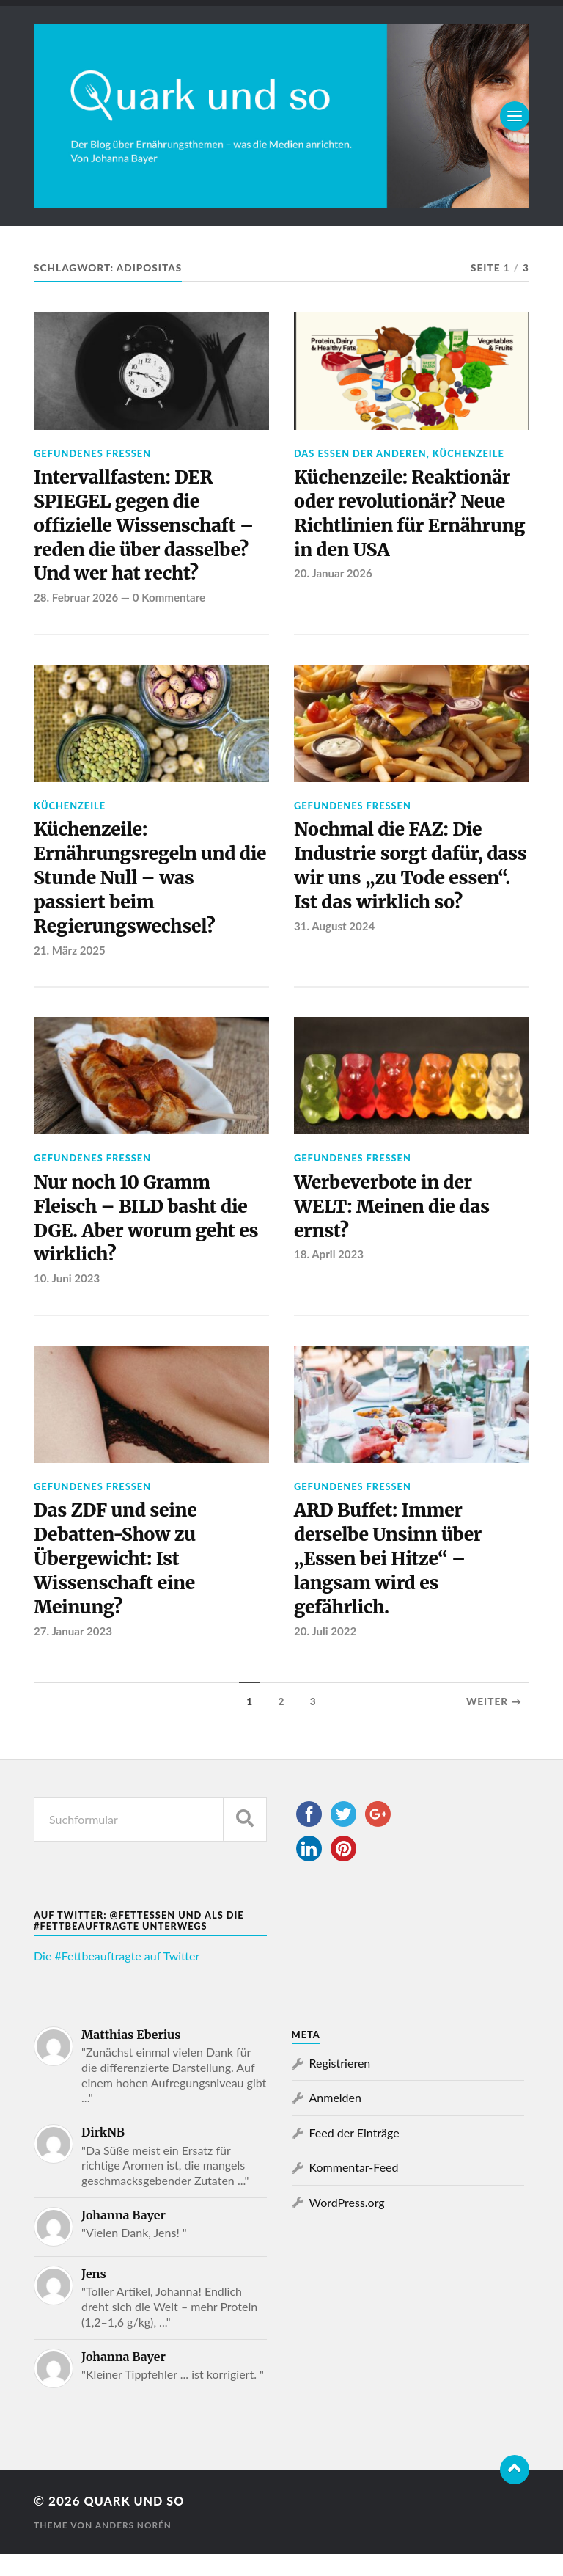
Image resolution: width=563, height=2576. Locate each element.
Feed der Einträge (354, 2154)
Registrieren (340, 2085)
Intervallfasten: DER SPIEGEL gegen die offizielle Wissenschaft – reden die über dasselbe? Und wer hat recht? (148, 529)
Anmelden (335, 2119)
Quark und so (136, 2523)
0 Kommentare (170, 603)
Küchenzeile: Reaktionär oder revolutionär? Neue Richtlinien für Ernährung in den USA (406, 516)
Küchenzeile (468, 453)
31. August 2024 (335, 961)
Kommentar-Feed (354, 2189)
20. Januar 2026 (333, 578)
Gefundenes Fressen (92, 453)
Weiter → (494, 1723)
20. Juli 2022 (326, 1653)
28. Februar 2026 (76, 603)
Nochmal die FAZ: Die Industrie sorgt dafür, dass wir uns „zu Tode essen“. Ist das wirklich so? (399, 887)
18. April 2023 (329, 1269)
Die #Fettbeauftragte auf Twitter (116, 1978)
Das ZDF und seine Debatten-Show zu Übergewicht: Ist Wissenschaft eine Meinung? (118, 1579)
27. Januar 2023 (73, 1653)
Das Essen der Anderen (360, 453)
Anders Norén (134, 2547)
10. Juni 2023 (67, 1294)
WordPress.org (347, 2223)
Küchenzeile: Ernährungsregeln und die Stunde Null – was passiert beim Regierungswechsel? (138, 887)
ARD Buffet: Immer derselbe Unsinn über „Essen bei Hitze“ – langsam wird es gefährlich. (392, 1579)
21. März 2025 (70, 961)
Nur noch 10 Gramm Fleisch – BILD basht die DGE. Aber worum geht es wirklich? (151, 1232)
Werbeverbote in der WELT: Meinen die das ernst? (396, 1220)
